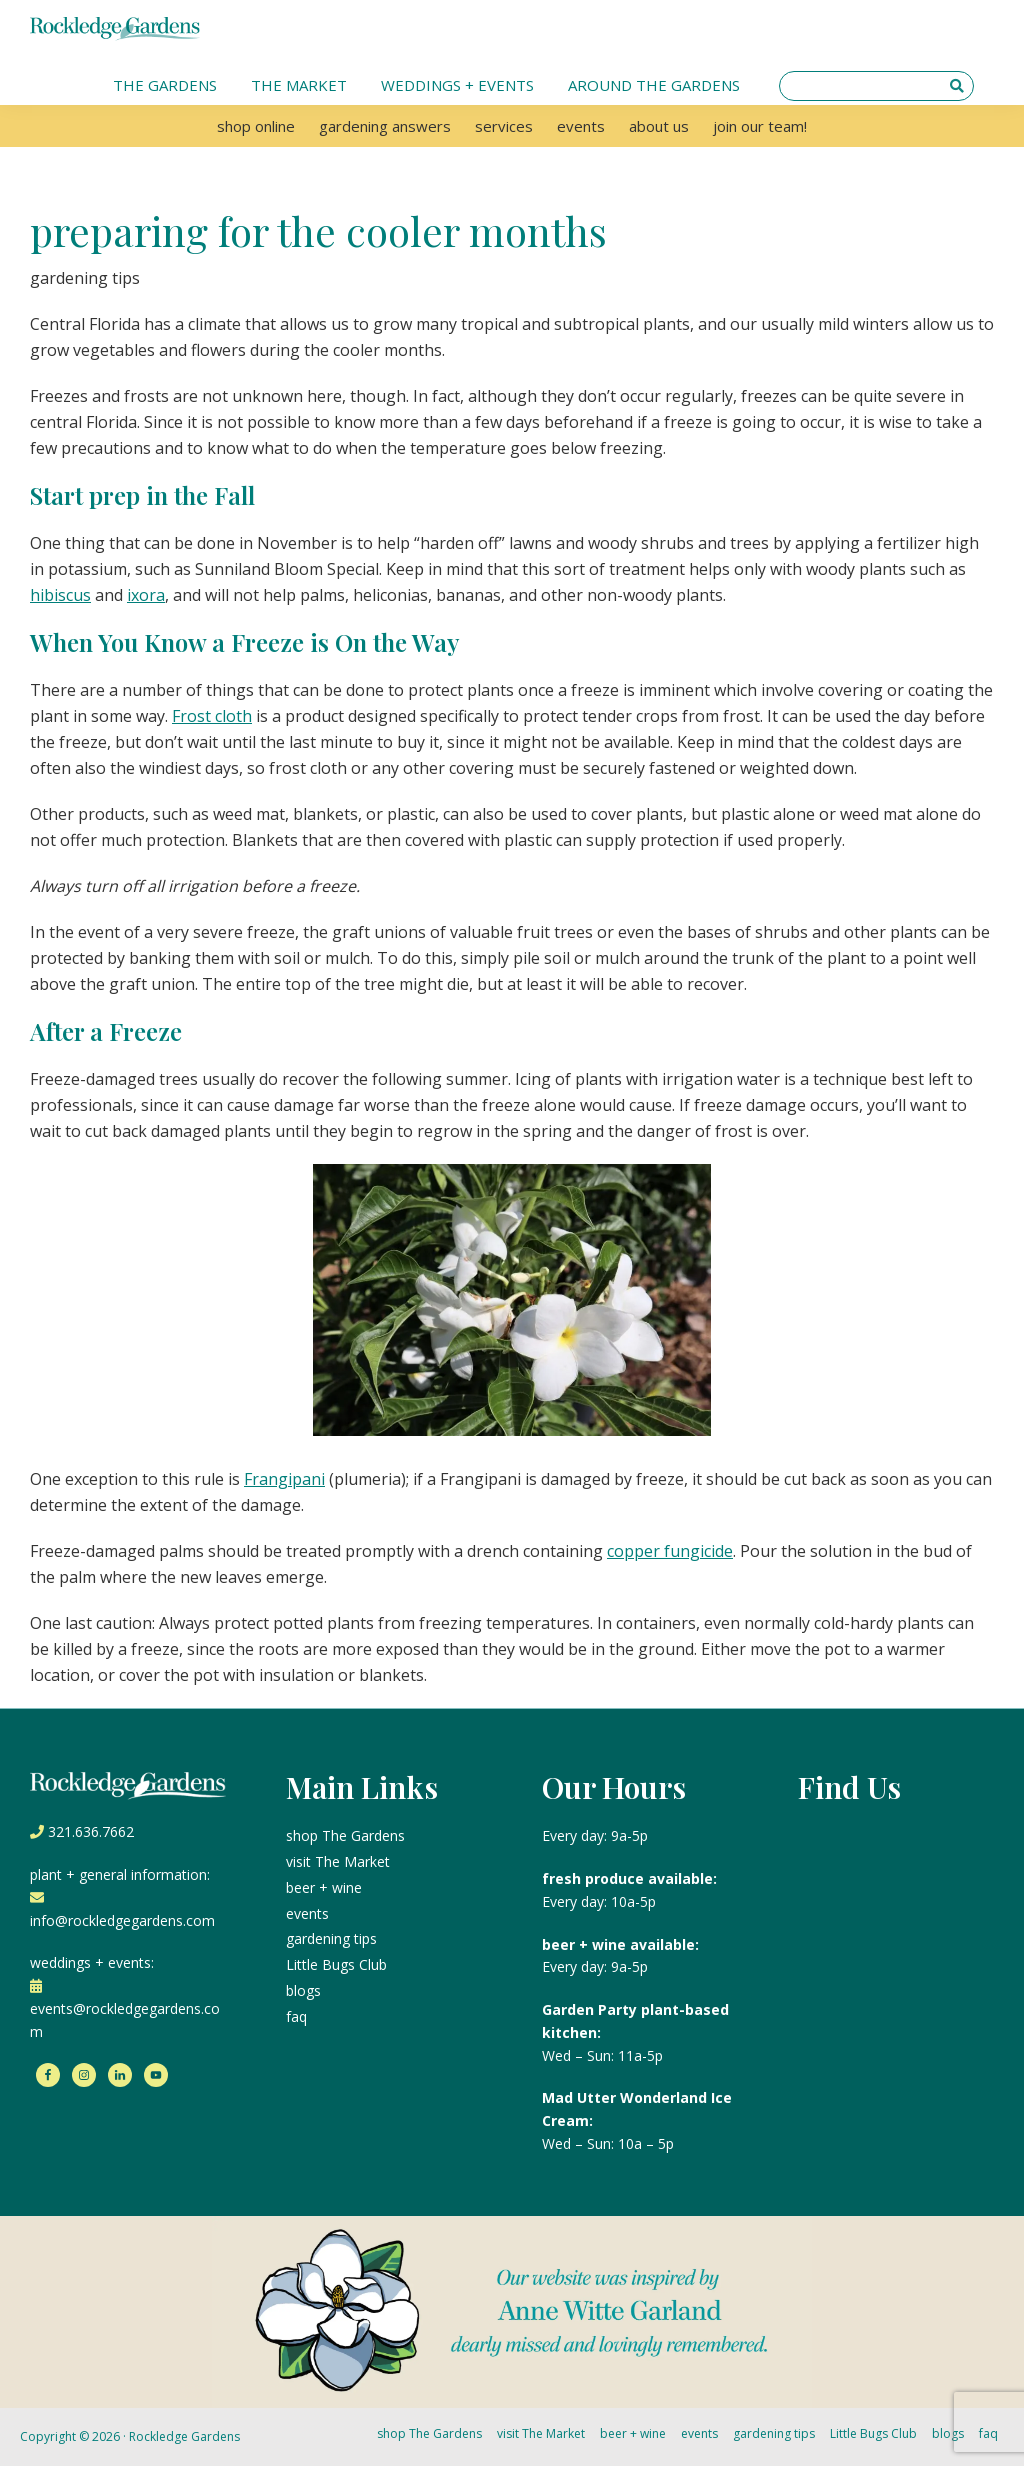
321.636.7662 (91, 1831)
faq (296, 2016)
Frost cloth (212, 716)
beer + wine (324, 1887)
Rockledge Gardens (184, 2436)
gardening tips (331, 1938)
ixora (146, 595)
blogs (303, 1990)
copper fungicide (670, 1551)
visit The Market (338, 1861)
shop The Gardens (345, 1835)
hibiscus (60, 595)
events (307, 1913)
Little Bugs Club (336, 1964)
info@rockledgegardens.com (122, 1920)
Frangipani (284, 1479)
